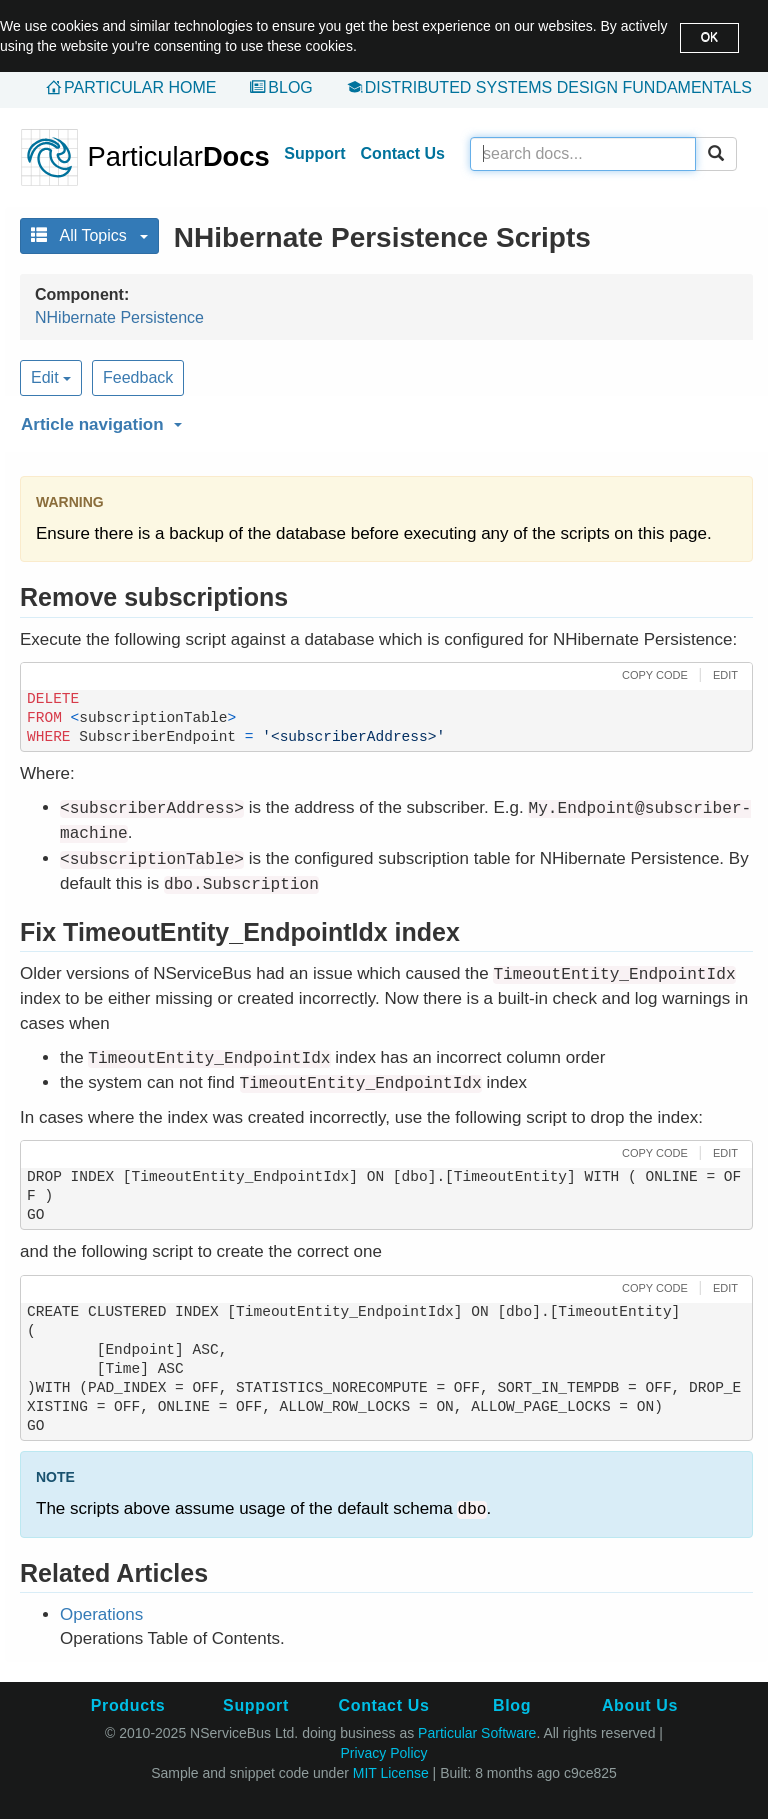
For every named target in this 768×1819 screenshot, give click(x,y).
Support (314, 153)
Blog (290, 87)
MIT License (391, 1773)
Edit (51, 377)
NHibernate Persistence (119, 317)
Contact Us (403, 153)
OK (709, 37)
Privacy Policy (383, 1753)
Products (128, 1705)
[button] (384, 421)
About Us (640, 1705)
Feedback (138, 377)
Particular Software (477, 1733)
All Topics (89, 235)
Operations (101, 1614)
